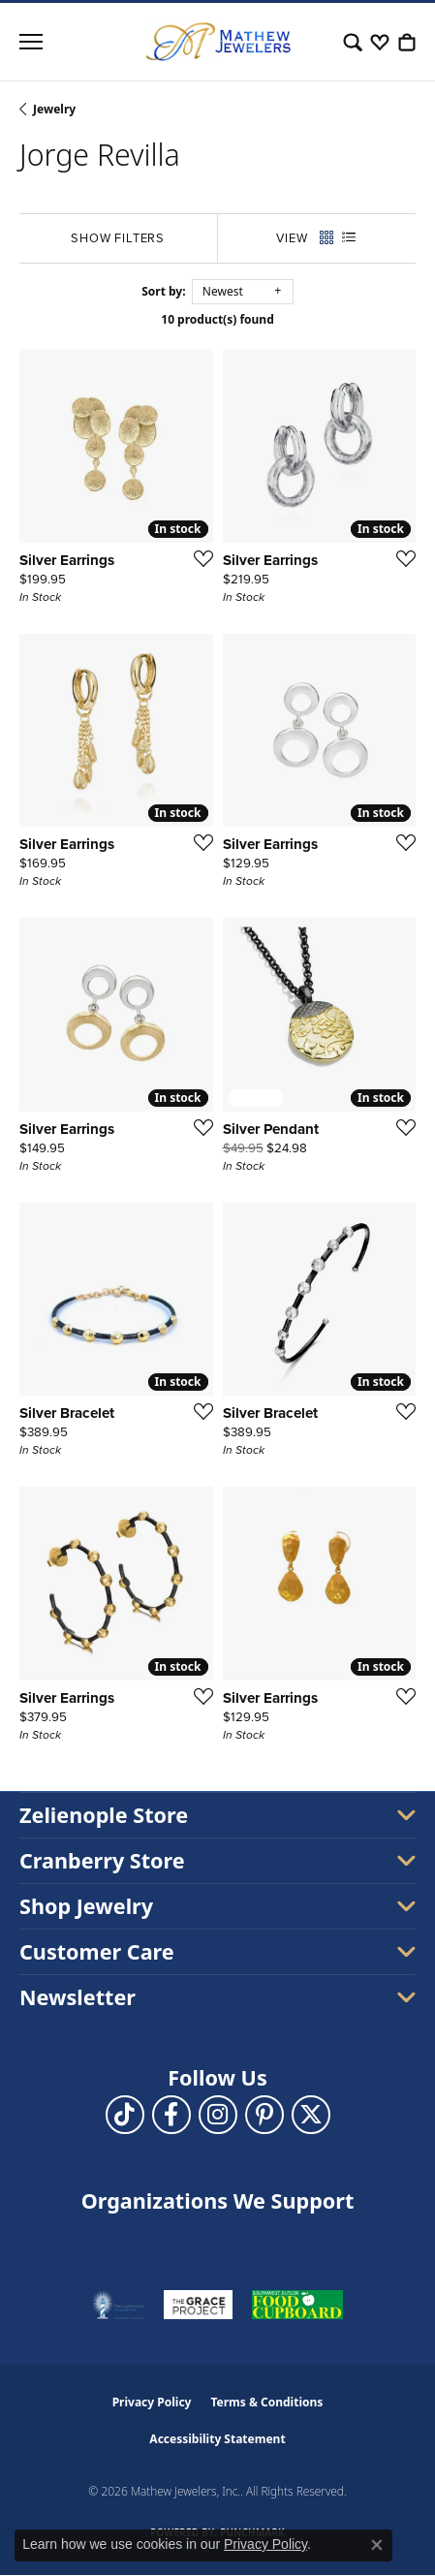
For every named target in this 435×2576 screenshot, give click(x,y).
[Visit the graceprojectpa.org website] (198, 2304)
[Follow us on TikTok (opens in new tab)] (125, 2114)
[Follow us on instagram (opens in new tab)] (218, 2114)
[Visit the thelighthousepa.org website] (118, 2304)
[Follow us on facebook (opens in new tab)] (171, 2114)
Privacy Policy (152, 2402)
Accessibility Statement (217, 2439)
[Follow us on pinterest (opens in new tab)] (264, 2114)
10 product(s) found (217, 319)
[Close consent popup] (377, 2545)
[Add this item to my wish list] (197, 558)
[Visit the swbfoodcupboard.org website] (297, 2304)
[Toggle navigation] (31, 42)
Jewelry (54, 109)
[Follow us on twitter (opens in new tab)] (311, 2114)
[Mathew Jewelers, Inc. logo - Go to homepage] (218, 41)
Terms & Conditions (266, 2402)
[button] (352, 41)
